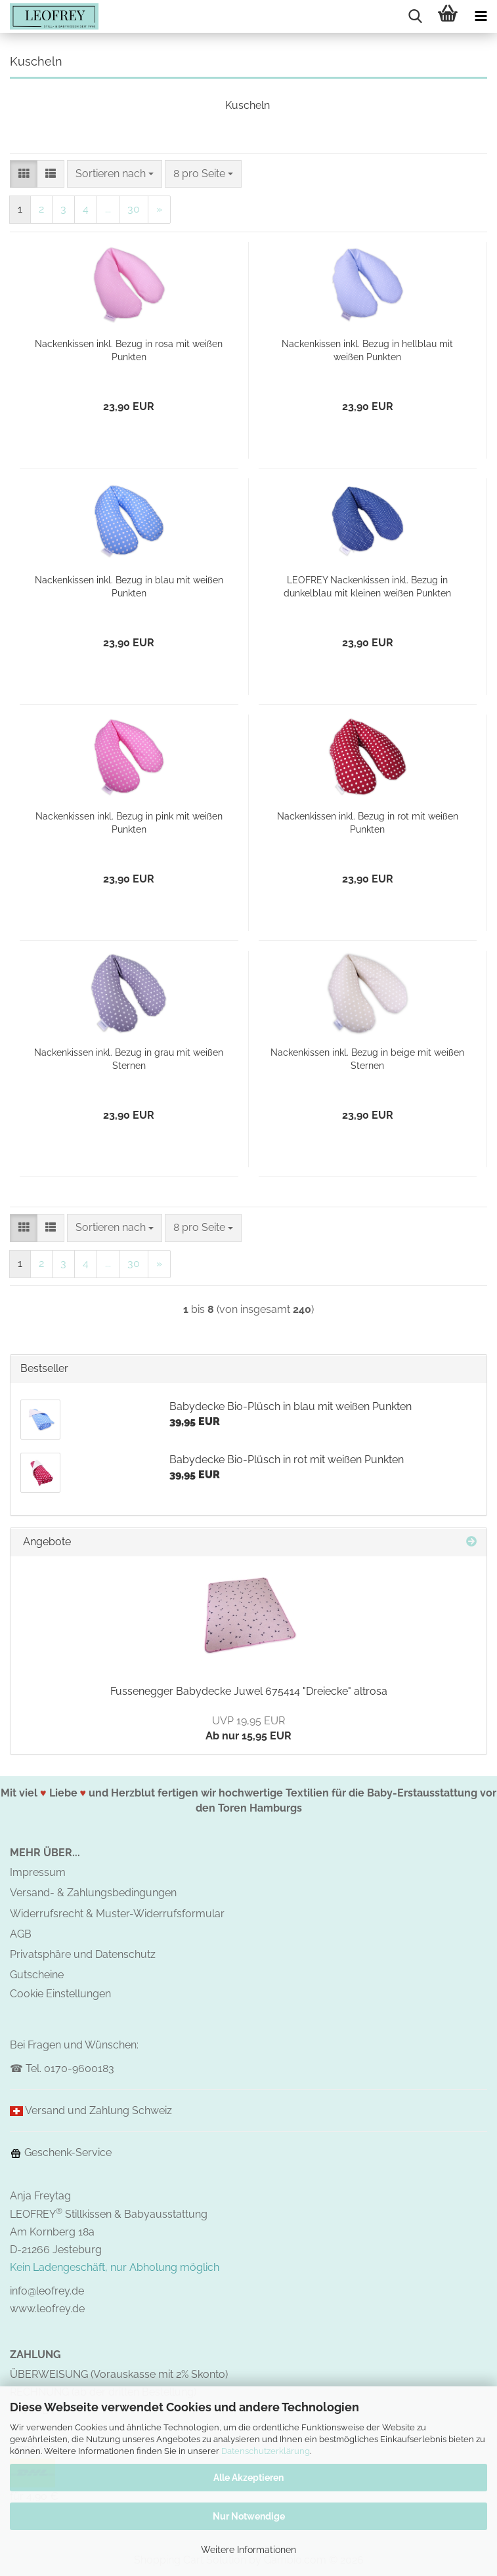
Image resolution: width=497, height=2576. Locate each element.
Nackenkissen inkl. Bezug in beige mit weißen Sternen (367, 1059)
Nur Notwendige (249, 2516)
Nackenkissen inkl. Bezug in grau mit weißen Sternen (128, 1059)
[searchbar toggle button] (415, 16)
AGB (21, 1934)
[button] (23, 174)
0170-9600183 (79, 2068)
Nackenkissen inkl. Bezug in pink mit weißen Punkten (129, 823)
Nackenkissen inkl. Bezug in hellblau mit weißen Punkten (367, 350)
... (108, 209)
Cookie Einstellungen (60, 1993)
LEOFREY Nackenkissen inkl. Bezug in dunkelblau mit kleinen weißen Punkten (367, 586)
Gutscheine (37, 1974)
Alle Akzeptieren (248, 2477)
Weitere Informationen (248, 2550)
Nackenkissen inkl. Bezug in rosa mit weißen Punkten (129, 350)
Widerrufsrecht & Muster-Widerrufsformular (117, 1913)
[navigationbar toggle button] (480, 16)
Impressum (38, 1872)
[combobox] (114, 174)
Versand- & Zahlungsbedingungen (93, 1892)
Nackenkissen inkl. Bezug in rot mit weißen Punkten (367, 823)
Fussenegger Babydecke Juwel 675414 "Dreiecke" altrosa (248, 1691)
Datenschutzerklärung (265, 2451)
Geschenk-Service (61, 2152)
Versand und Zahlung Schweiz (98, 2110)
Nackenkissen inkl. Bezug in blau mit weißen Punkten (129, 586)
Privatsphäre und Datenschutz (83, 1954)
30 (133, 209)
